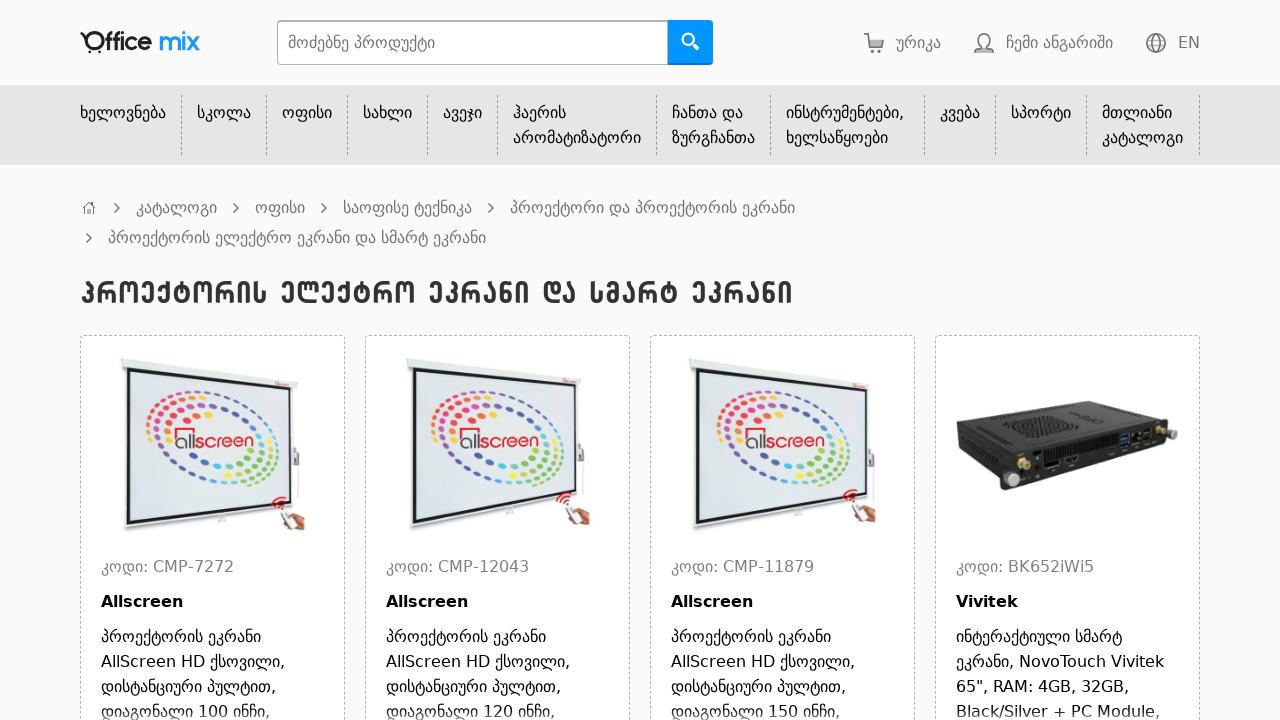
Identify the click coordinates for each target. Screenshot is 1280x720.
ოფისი (307, 112)
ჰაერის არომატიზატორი (577, 125)
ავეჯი (462, 112)
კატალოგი (176, 207)
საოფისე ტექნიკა (407, 207)
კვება (960, 112)
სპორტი (1041, 112)
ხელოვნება (123, 112)
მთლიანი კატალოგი (1142, 125)
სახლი (387, 112)
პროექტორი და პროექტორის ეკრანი (652, 207)
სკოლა (224, 112)
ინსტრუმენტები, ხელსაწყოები (845, 125)
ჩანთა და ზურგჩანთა (713, 125)
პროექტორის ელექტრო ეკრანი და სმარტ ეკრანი (297, 237)
